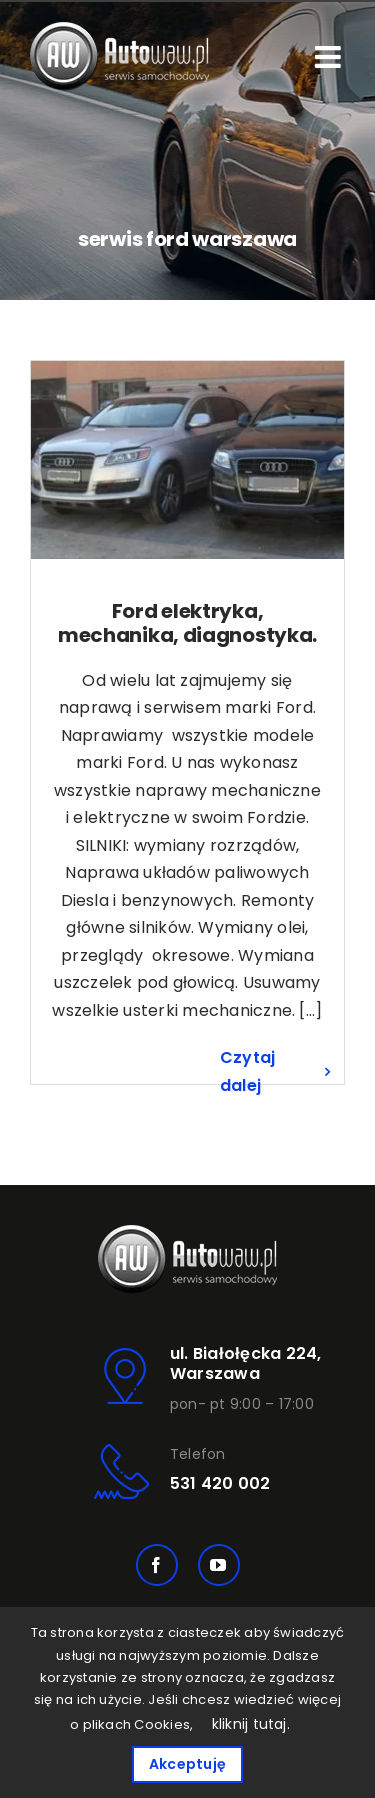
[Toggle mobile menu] (330, 57)
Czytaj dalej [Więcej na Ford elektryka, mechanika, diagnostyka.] (247, 1071)
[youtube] (219, 1565)
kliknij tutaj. (251, 1724)
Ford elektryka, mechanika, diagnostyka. (187, 623)
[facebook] (157, 1565)
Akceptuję (187, 1764)
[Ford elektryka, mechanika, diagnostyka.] (187, 460)
